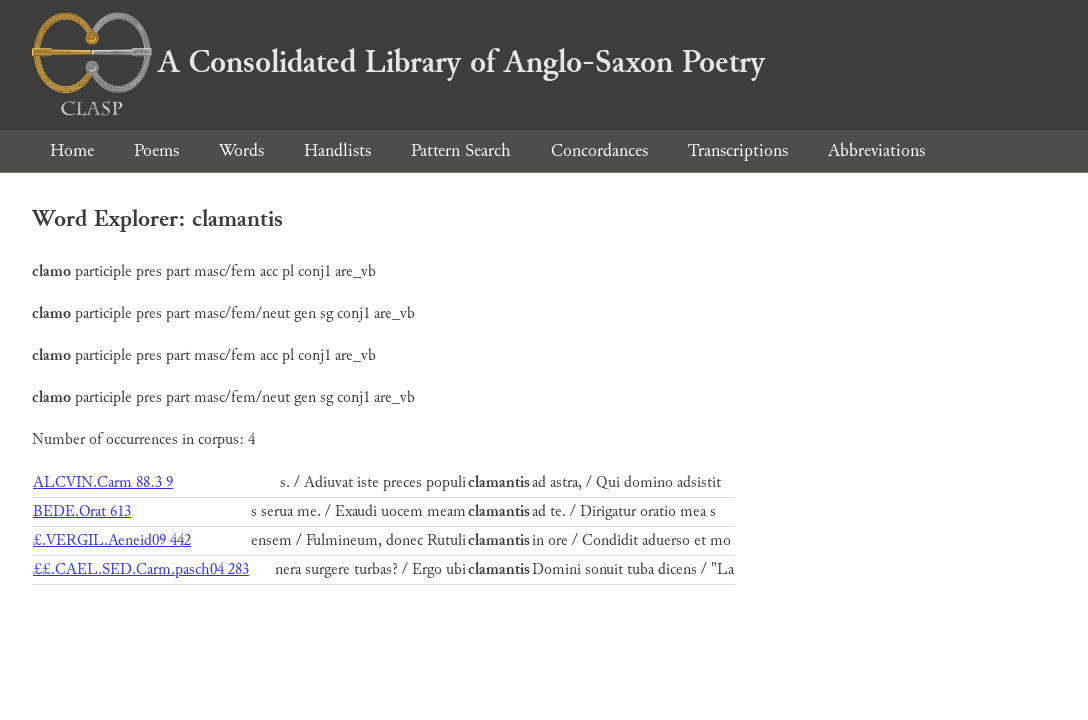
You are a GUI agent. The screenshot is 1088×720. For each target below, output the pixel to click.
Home (72, 150)
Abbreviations (876, 150)
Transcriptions (738, 150)
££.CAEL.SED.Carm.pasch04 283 (141, 569)
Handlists (337, 150)
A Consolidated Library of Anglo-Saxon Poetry (398, 62)
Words (241, 150)
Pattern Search (461, 150)
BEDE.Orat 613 (82, 511)
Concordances (599, 150)
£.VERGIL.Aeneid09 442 (112, 540)
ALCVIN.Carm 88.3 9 (103, 482)
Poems (156, 150)
